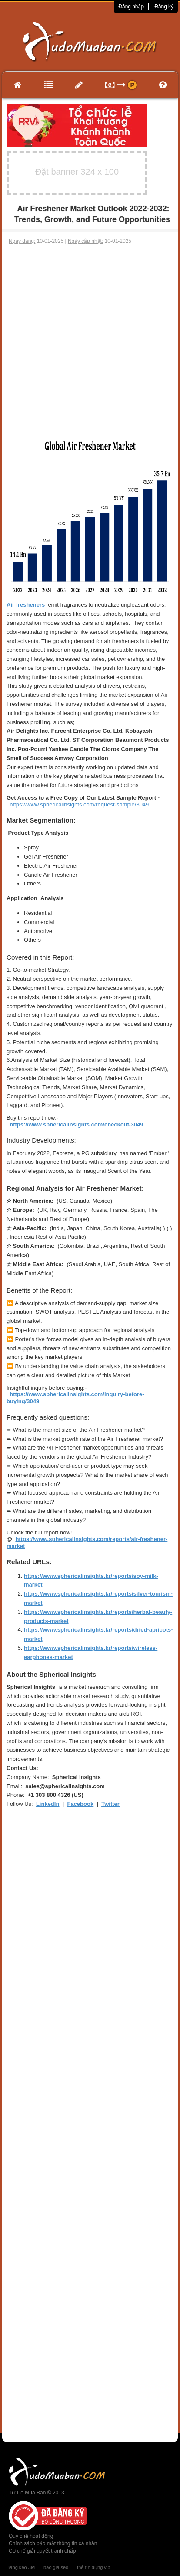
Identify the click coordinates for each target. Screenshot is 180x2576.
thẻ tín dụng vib (93, 2567)
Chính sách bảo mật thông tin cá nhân (53, 2543)
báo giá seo (55, 2567)
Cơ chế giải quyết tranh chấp (42, 2551)
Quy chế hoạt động (31, 2536)
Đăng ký (163, 6)
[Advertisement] (90, 339)
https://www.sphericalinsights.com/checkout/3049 (76, 1124)
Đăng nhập (131, 6)
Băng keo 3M (21, 2567)
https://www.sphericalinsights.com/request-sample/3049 (79, 804)
